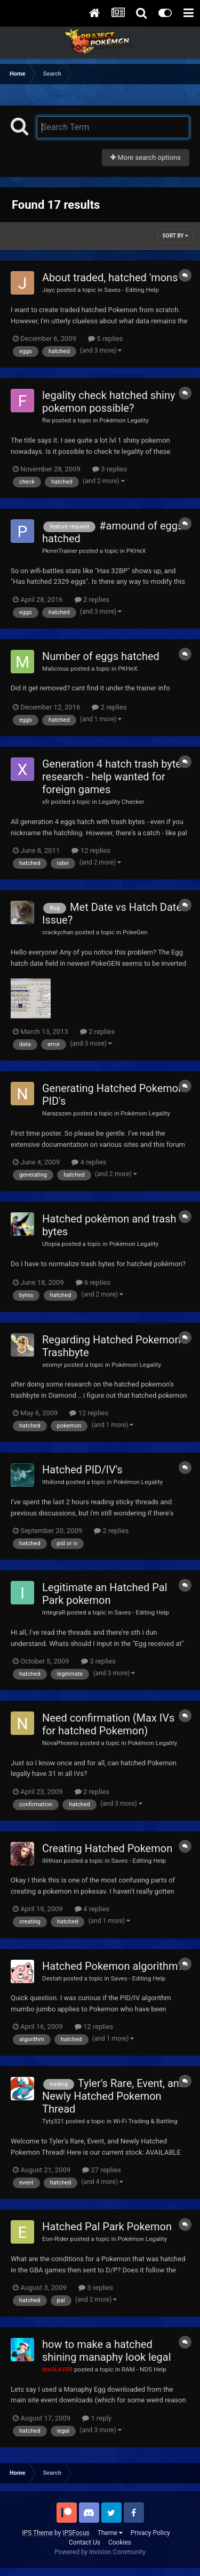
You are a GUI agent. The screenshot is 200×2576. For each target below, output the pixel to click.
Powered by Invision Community (100, 2552)
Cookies (119, 2542)
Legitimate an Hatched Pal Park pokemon (104, 1594)
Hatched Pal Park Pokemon (107, 2226)
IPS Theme (37, 2533)
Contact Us (84, 2542)
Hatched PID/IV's (82, 1469)
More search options (145, 157)
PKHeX (136, 551)
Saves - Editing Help (131, 290)
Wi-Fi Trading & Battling (145, 2121)
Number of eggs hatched (100, 656)
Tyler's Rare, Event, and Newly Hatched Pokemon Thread (113, 2096)
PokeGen (135, 932)
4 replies (88, 1162)
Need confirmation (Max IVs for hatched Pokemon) (108, 1724)
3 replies (109, 469)
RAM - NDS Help (144, 2369)
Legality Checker (122, 801)
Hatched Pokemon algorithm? (112, 1966)
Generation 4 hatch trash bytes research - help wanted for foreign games (114, 776)
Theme (110, 2533)
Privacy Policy (150, 2533)
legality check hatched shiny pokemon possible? (108, 401)
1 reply (96, 2418)
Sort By (175, 236)
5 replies (105, 339)
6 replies (93, 1282)
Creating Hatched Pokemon (107, 1848)
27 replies (101, 2170)
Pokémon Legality (124, 420)
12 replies (90, 850)
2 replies (92, 600)
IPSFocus (75, 2533)
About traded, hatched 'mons (110, 277)
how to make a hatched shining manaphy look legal (106, 2350)
